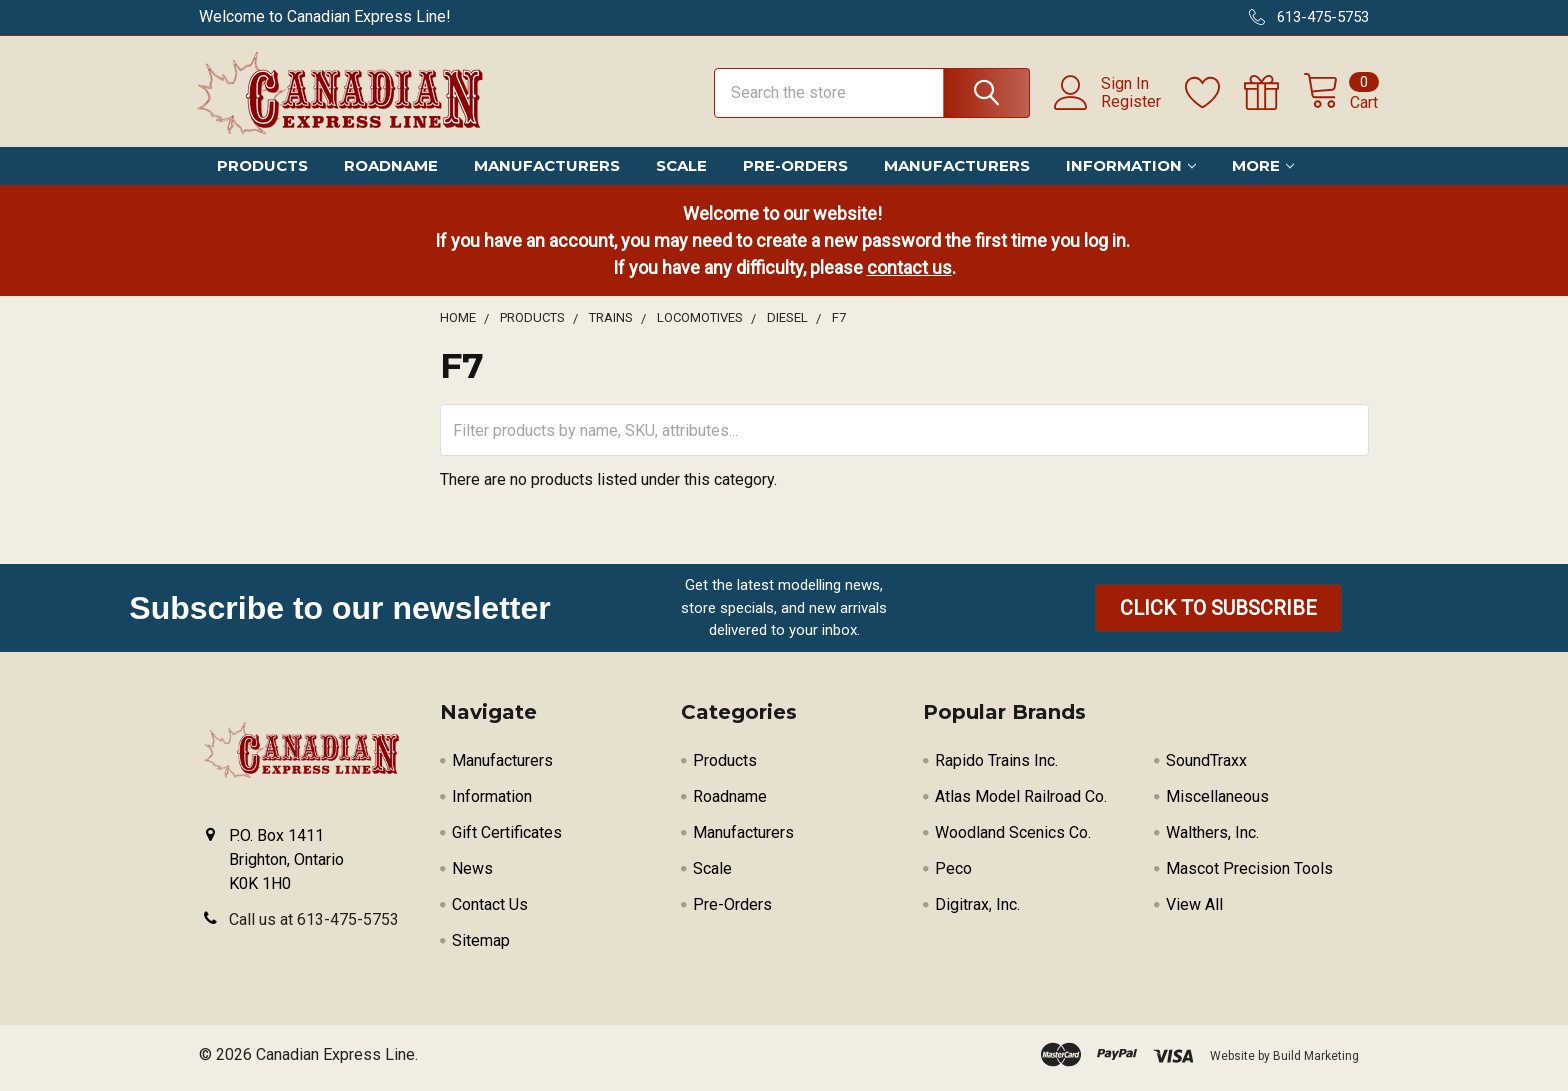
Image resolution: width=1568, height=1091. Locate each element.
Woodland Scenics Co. (1013, 839)
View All (1194, 911)
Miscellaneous (1217, 803)
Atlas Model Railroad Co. (1021, 803)
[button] (1218, 615)
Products (262, 172)
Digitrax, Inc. (977, 911)
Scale (681, 172)
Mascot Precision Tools (1249, 875)
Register (1122, 106)
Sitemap (481, 947)
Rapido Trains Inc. (996, 767)
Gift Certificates (507, 839)
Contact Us (490, 911)
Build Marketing (1316, 1063)
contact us (909, 274)
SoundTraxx (1206, 767)
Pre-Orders (795, 172)
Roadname (391, 172)
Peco (953, 875)
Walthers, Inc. (1212, 839)
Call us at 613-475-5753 (314, 926)
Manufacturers (547, 172)
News (472, 875)
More (1263, 172)
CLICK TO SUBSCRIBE (1218, 615)
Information (1131, 172)
